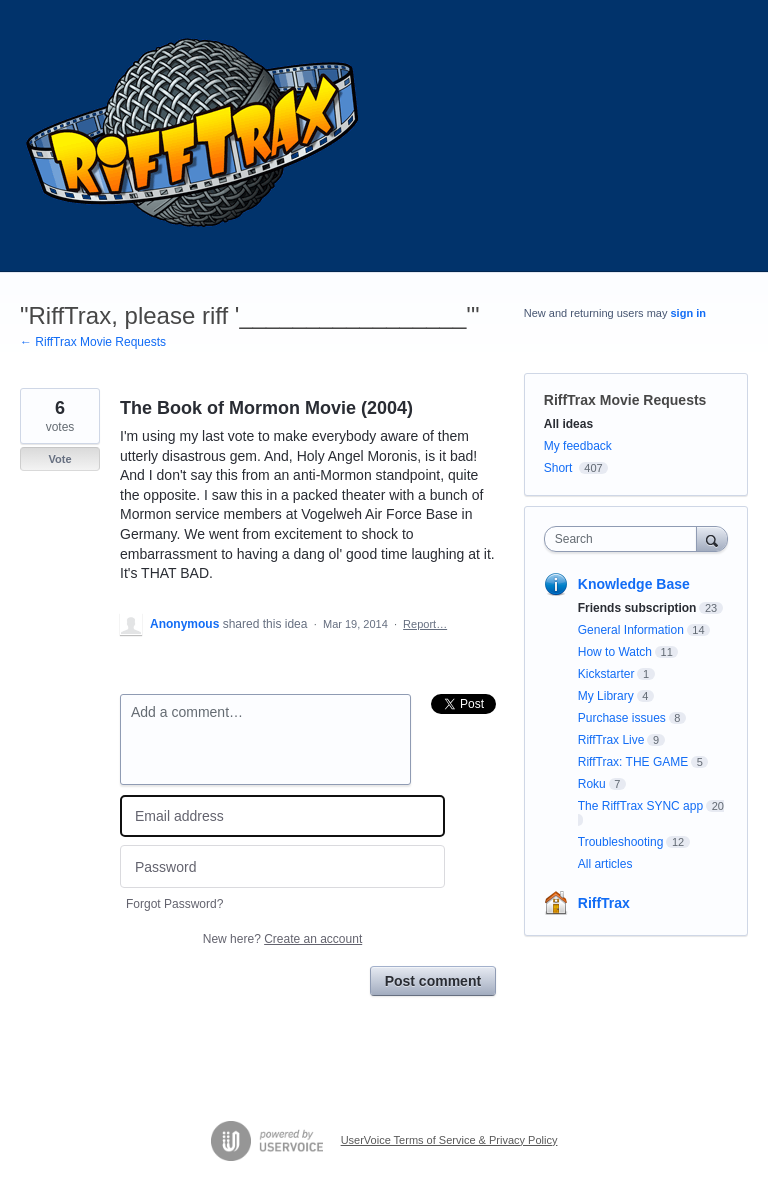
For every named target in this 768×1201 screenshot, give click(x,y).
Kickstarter (606, 674)
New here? (282, 939)
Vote (59, 459)
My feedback (578, 446)
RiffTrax (604, 903)
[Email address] (282, 816)
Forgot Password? (174, 904)
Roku (592, 784)
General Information (631, 630)
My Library (606, 696)
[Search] (712, 538)
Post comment (433, 981)
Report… (425, 624)
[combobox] (625, 539)
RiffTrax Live (611, 740)
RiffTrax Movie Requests (625, 400)
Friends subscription (637, 608)
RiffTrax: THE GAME (633, 762)
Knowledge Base (634, 584)
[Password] (282, 866)
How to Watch (615, 652)
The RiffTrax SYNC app (640, 806)
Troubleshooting (621, 842)
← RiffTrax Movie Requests (93, 342)
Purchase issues (622, 718)
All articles (605, 864)
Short (558, 468)
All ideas (568, 424)
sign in (688, 313)
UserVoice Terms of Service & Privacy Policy (449, 1140)
